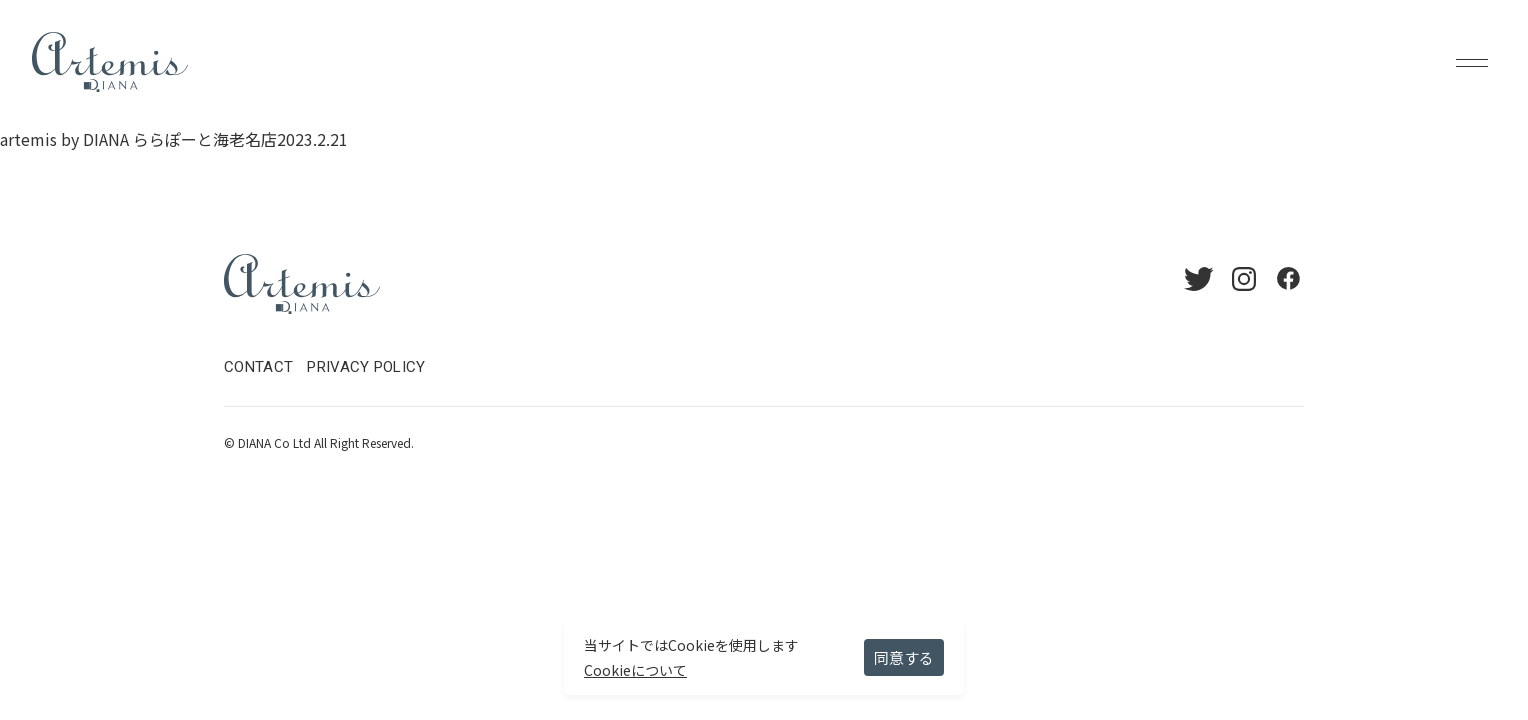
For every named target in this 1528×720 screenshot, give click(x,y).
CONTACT (258, 367)
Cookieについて (635, 670)
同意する (904, 657)
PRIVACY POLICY (366, 367)
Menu (1472, 62)
